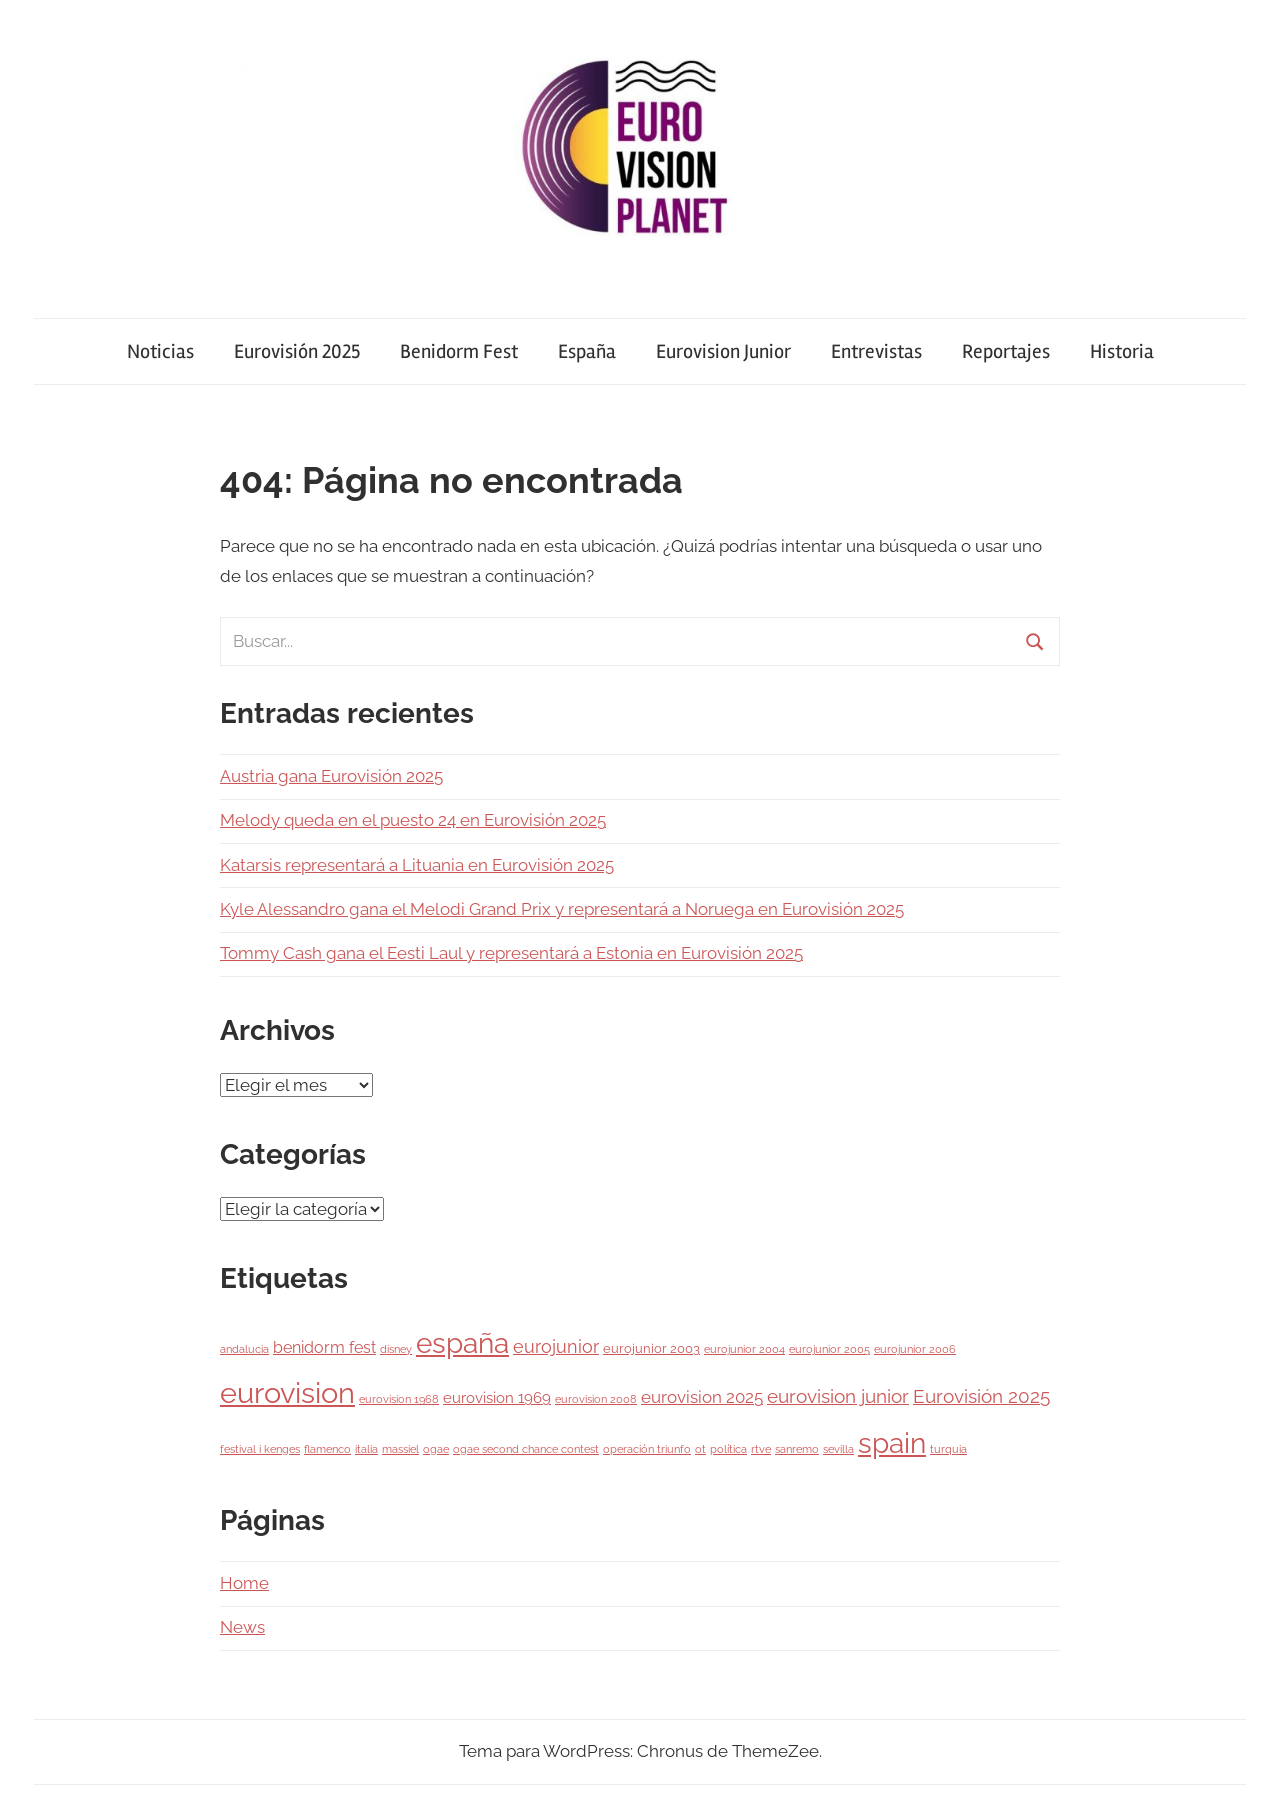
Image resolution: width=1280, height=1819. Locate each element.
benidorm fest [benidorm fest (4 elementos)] (324, 1347)
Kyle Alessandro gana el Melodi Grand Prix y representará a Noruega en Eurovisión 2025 (562, 909)
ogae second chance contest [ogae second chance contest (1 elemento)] (526, 1449)
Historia (1122, 351)
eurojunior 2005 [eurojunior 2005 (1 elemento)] (829, 1349)
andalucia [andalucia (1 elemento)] (244, 1349)
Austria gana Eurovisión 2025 (331, 776)
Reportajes (1006, 351)
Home (244, 1583)
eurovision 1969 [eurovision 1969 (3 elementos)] (497, 1397)
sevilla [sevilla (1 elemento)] (838, 1449)
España (587, 351)
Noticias (160, 351)
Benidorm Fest (459, 351)
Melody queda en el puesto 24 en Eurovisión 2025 (413, 820)
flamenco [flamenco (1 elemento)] (327, 1449)
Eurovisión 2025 (297, 351)
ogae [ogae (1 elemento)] (436, 1449)
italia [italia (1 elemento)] (366, 1449)
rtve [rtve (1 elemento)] (761, 1449)
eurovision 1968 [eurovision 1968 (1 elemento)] (399, 1399)
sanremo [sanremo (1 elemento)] (797, 1449)
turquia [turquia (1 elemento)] (948, 1449)
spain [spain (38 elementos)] (892, 1443)
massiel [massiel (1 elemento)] (400, 1449)
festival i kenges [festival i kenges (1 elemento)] (260, 1449)
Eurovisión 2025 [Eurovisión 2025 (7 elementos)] (981, 1396)
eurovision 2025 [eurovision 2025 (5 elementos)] (702, 1397)
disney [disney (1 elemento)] (396, 1349)
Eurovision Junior (723, 351)
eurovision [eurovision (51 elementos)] (287, 1392)
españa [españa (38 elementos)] (462, 1343)
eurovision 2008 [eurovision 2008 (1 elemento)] (596, 1399)
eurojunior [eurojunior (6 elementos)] (556, 1346)
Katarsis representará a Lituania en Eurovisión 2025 (417, 865)
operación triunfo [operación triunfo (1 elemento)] (647, 1449)
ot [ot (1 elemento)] (700, 1449)
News (242, 1627)
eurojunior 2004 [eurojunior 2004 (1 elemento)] (744, 1349)
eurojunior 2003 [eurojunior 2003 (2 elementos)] (651, 1348)
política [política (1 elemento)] (728, 1449)
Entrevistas (876, 351)
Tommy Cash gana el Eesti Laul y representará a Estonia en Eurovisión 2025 (511, 953)
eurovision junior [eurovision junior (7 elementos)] (838, 1396)
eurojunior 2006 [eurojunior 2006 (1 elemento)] (915, 1349)
